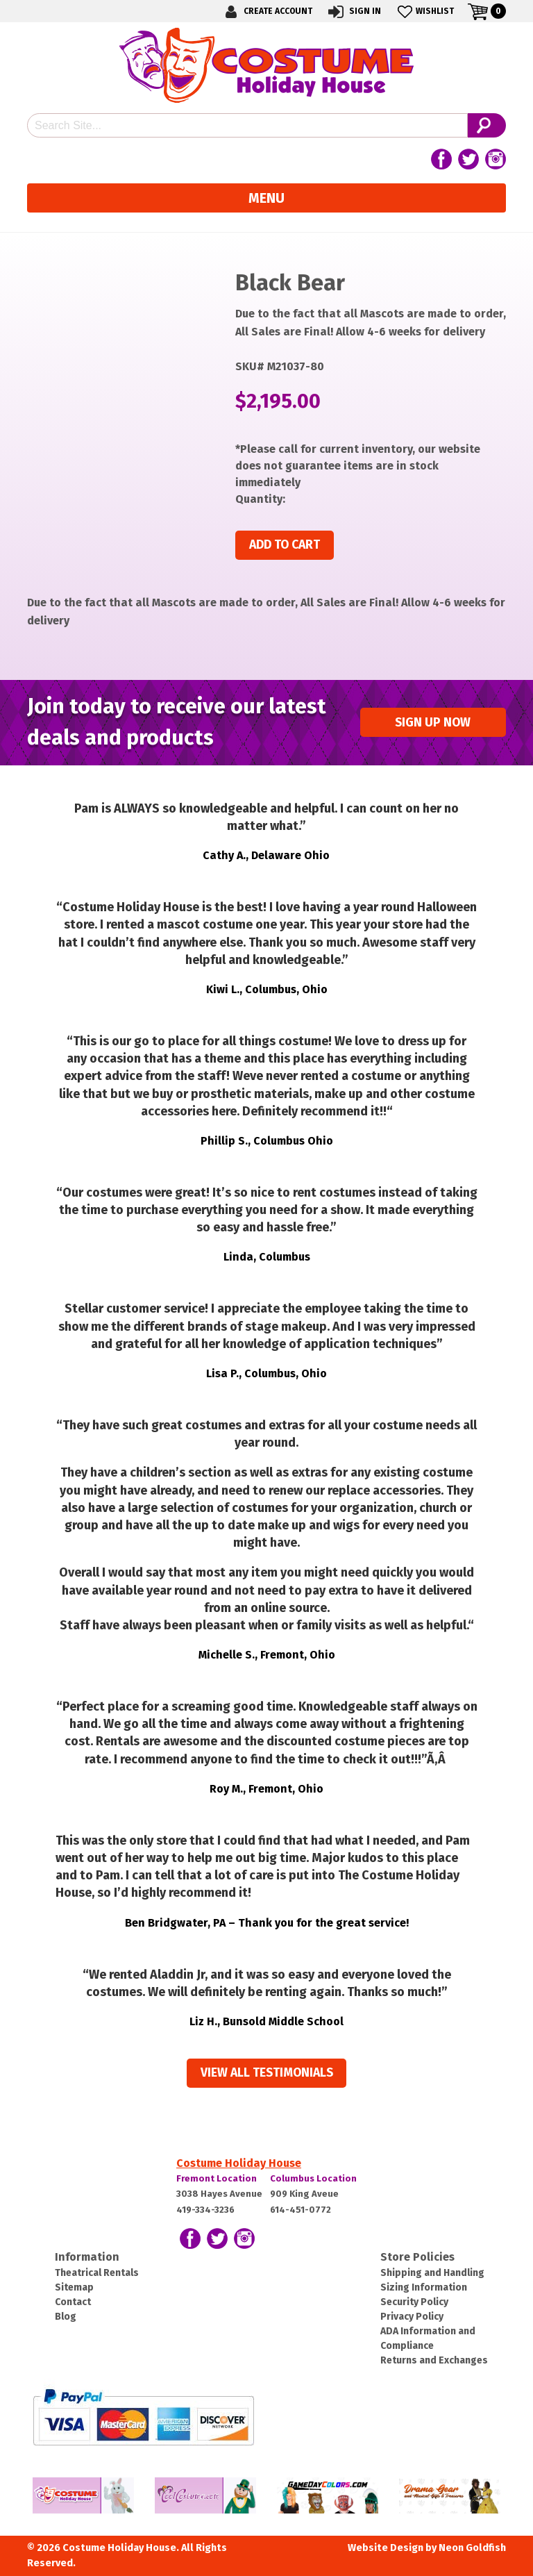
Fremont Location (216, 2178)
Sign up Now (433, 722)
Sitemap (74, 2287)
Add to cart (284, 545)
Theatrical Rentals (97, 2273)
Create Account (266, 11)
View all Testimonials (267, 2073)
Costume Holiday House (238, 2163)
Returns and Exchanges (434, 2360)
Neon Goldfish (472, 2548)
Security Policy (414, 2302)
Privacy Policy (411, 2316)
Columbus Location (313, 2178)
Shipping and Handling (432, 2273)
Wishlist (424, 11)
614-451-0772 (300, 2209)
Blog (65, 2316)
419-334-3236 (205, 2209)
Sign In (353, 11)
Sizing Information (423, 2287)
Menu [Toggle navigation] (266, 198)
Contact (73, 2302)
